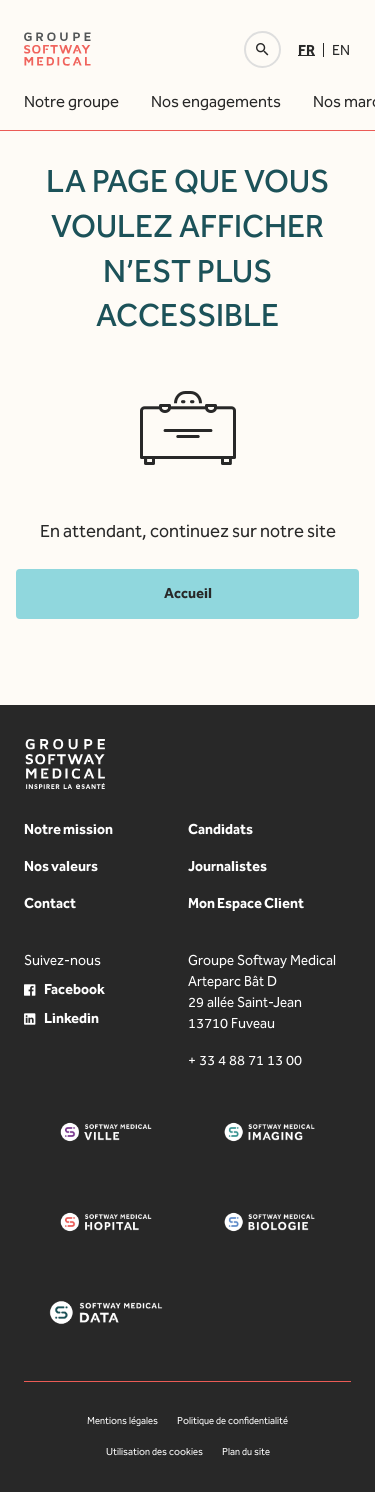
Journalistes (227, 866)
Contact (50, 903)
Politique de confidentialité (232, 1421)
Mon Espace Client (246, 903)
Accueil (188, 593)
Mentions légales (122, 1421)
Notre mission (68, 829)
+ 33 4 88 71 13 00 (245, 1060)
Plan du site (246, 1452)
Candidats (220, 829)
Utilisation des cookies (154, 1452)
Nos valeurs (61, 866)
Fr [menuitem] (306, 49)
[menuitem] (310, 50)
